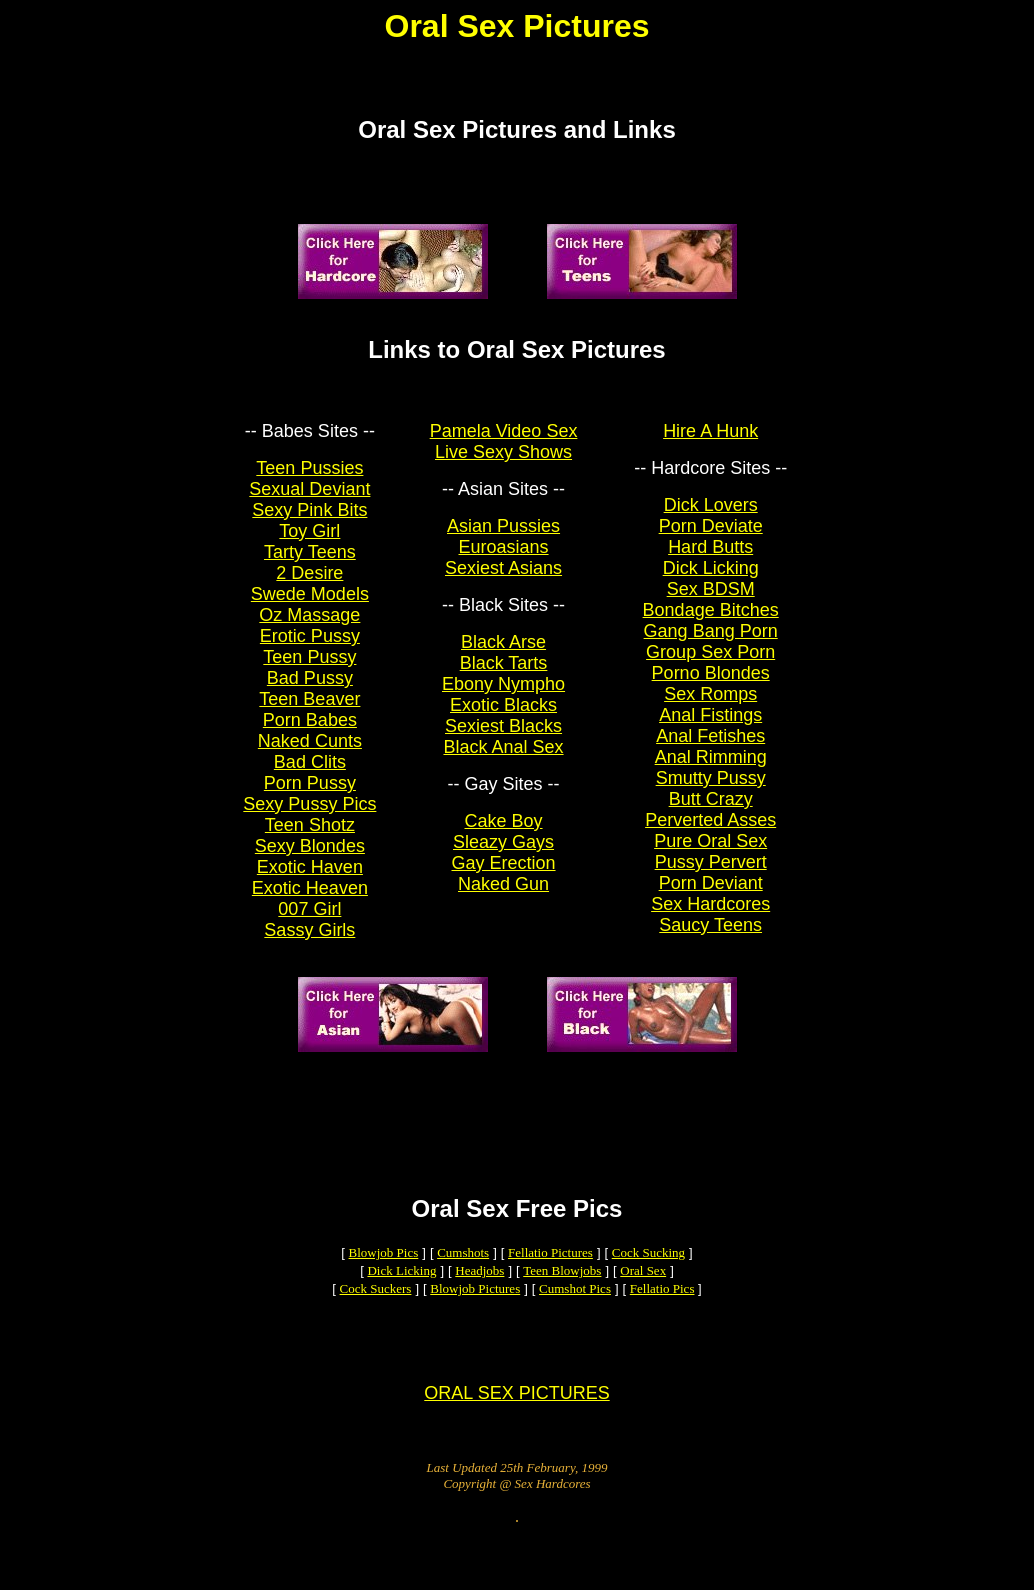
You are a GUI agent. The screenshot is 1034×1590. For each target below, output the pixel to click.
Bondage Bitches (711, 622)
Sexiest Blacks (503, 738)
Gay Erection (504, 875)
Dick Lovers (711, 517)
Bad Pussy (310, 690)
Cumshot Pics (575, 1318)
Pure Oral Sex (710, 853)
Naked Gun (503, 896)
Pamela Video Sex (504, 443)
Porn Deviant (711, 895)
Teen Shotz (310, 837)
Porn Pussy (310, 795)
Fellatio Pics (662, 1318)
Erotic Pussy (310, 648)
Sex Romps (710, 706)
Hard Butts (710, 559)
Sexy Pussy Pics (309, 816)
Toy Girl (309, 543)
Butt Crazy (711, 811)
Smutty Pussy (711, 790)
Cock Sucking (648, 1282)
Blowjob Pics (384, 1282)
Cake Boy (504, 833)
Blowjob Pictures (475, 1318)
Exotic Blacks (503, 717)
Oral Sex (643, 1300)
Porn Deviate (711, 538)
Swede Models (310, 606)
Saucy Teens (710, 937)
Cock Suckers (376, 1318)
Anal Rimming (711, 769)
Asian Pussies (503, 538)
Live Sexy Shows (503, 464)
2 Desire (309, 585)
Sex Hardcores (710, 916)
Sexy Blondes (310, 858)
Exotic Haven (310, 879)
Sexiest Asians (503, 580)
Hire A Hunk (710, 443)
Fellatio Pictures (550, 1282)
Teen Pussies (309, 480)
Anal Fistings (710, 727)
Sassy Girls (309, 942)
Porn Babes (310, 732)
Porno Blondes (711, 685)
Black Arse (503, 654)
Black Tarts (504, 675)
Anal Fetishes (710, 748)
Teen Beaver (309, 711)
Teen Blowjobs (562, 1300)
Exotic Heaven (310, 900)
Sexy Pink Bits (309, 522)
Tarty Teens (310, 564)
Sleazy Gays (503, 854)
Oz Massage (309, 627)
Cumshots (463, 1282)
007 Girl (309, 921)
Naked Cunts (310, 753)
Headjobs (479, 1300)
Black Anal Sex (503, 759)
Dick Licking (711, 580)
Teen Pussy (309, 669)
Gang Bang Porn (711, 643)
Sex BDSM (711, 601)
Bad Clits (310, 774)
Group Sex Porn (710, 664)
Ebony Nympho (503, 696)
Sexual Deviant (309, 501)
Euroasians (504, 559)
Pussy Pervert (711, 874)
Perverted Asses (710, 832)
